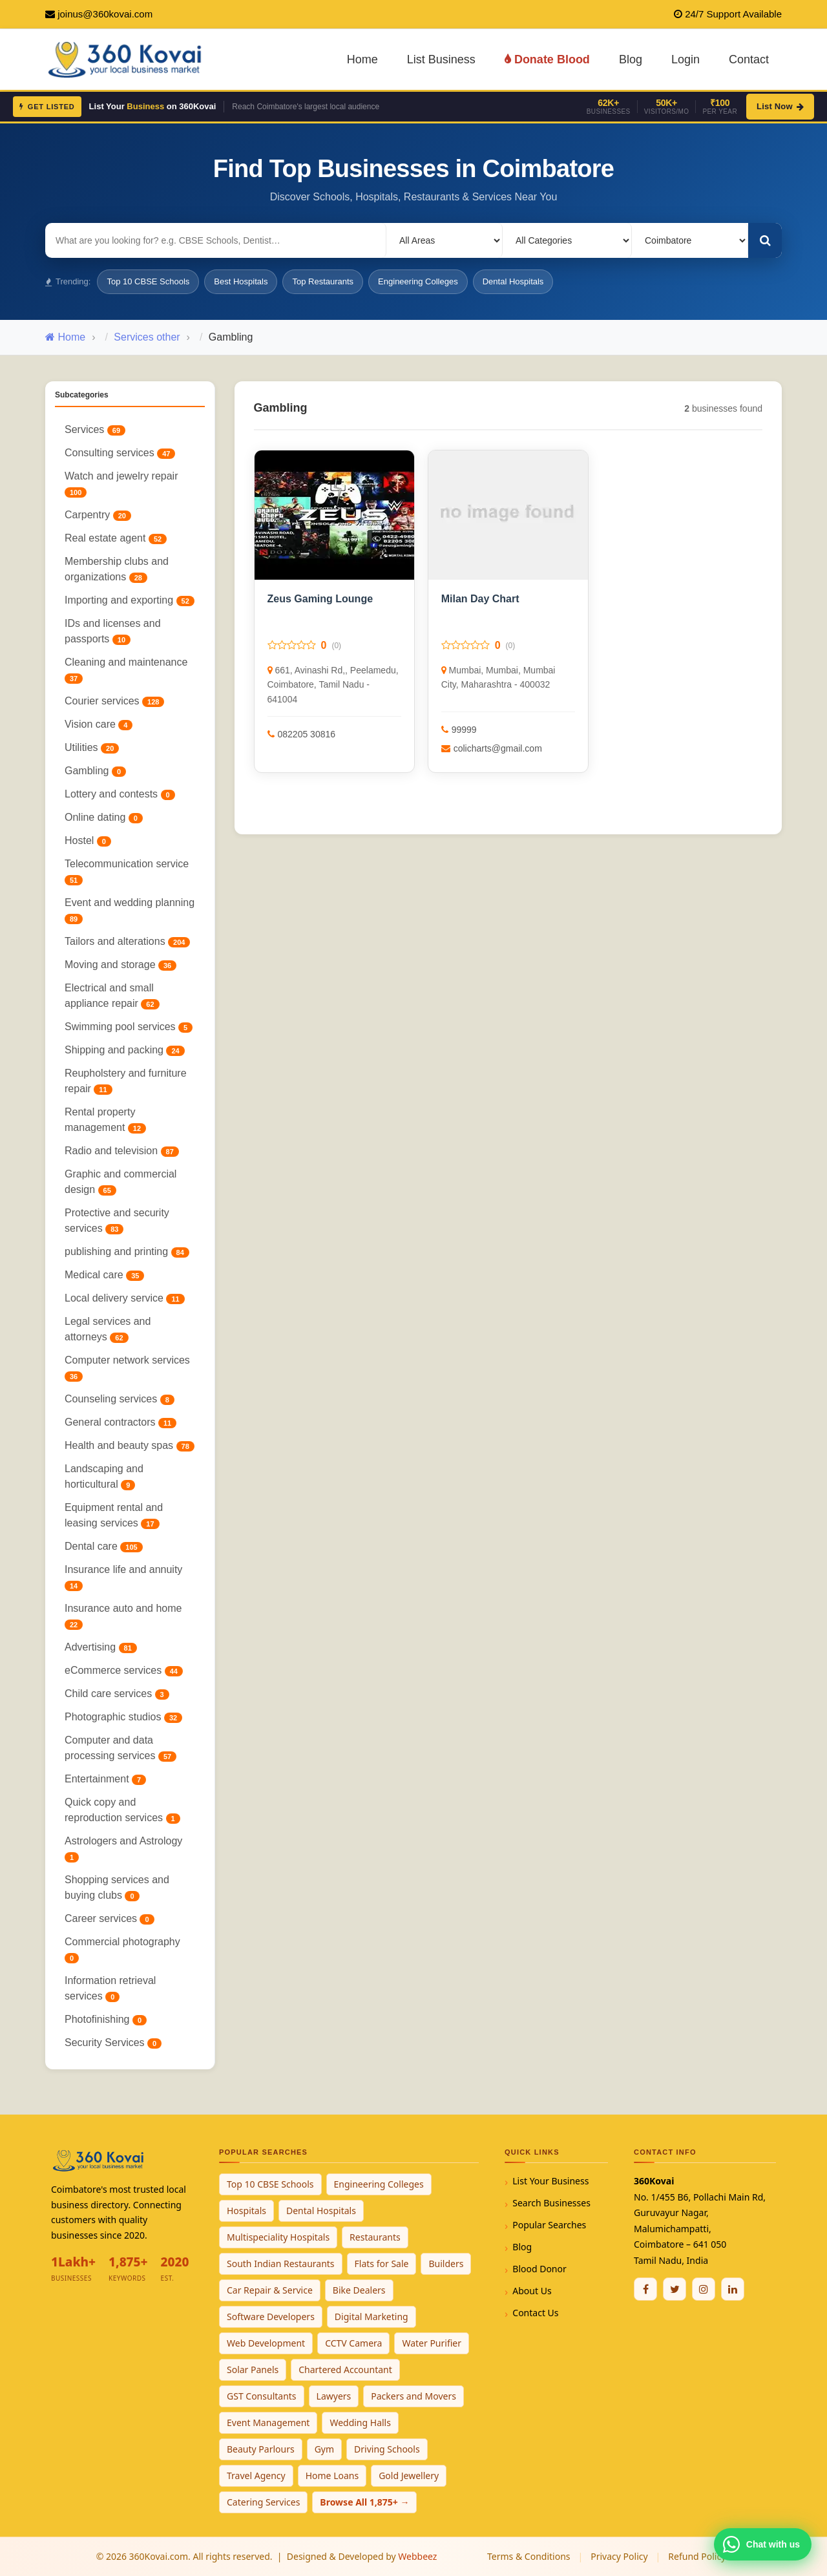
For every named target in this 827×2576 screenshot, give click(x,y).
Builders (445, 2263)
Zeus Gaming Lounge (320, 598)
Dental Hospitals (513, 281)
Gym (324, 2449)
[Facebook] (645, 2289)
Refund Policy (697, 2556)
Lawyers (334, 2396)
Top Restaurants (322, 281)
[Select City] (690, 240)
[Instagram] (703, 2289)
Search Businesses (551, 2203)
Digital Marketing (371, 2316)
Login (685, 59)
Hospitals (246, 2210)
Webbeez (417, 2556)
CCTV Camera (353, 2343)
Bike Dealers (359, 2290)
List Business (441, 59)
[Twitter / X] (674, 2289)
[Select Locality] (444, 240)
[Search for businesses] (215, 240)
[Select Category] (567, 240)
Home (362, 59)
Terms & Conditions (529, 2556)
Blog (630, 59)
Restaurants (375, 2237)
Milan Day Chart (480, 598)
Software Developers (271, 2316)
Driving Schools (387, 2449)
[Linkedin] (732, 2289)
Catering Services (263, 2502)
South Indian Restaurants (281, 2263)
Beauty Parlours (261, 2449)
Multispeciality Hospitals (278, 2237)
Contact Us (535, 2313)
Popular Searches (549, 2225)
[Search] (765, 240)
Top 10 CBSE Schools (148, 281)
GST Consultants (262, 2396)
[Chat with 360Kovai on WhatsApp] (762, 2544)
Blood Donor (539, 2269)
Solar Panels (252, 2369)
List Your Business (550, 2181)
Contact (749, 59)
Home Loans (332, 2475)
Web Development (266, 2343)
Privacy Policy (619, 2556)
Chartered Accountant (345, 2369)
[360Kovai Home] (127, 58)
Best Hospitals (240, 281)
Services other (147, 337)
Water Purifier (431, 2343)
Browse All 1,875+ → (364, 2502)
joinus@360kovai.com (105, 13)
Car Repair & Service (270, 2290)
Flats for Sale (382, 2263)
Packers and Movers (413, 2396)
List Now (780, 106)
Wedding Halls (360, 2422)
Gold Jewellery (409, 2475)
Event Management (268, 2422)
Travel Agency (256, 2475)
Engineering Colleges (418, 281)
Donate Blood (547, 59)
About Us (531, 2291)
